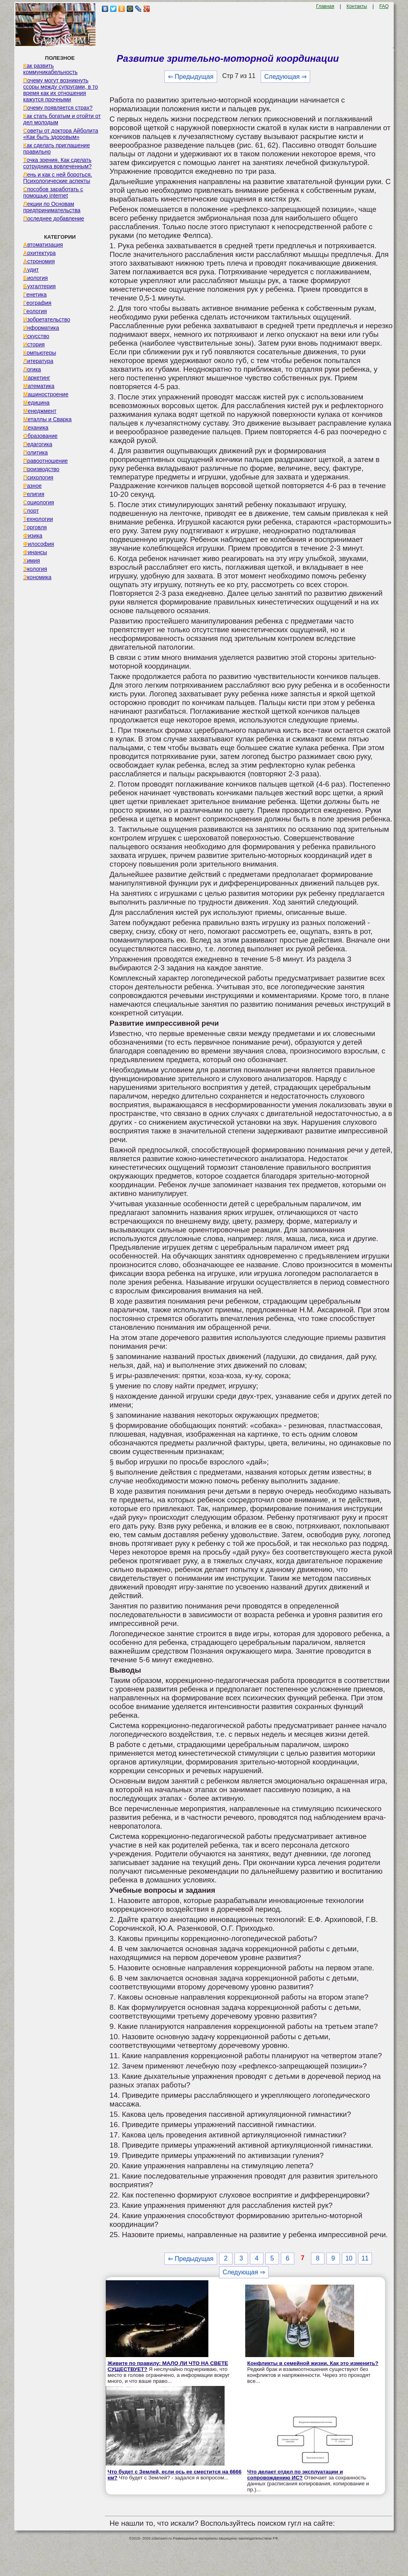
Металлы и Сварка (47, 419)
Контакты (357, 6)
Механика (36, 427)
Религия (33, 494)
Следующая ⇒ (285, 76)
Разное (32, 486)
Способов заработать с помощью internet (53, 192)
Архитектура (39, 253)
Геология (35, 311)
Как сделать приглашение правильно (56, 148)
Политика (35, 452)
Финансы (35, 552)
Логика (32, 369)
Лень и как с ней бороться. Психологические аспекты (57, 177)
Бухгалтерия (39, 286)
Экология (35, 569)
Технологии (38, 519)
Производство (41, 469)
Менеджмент (40, 411)
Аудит (31, 269)
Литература (38, 361)
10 (349, 2258)
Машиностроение (46, 394)
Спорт (31, 511)
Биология (35, 278)
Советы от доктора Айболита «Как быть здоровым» (60, 133)
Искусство (36, 336)
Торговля (35, 527)
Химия (31, 560)
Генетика (35, 294)
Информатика (41, 328)
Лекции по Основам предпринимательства (51, 207)
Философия (38, 544)
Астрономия (39, 261)
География (37, 303)
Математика (39, 386)
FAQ (384, 6)
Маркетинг (36, 378)
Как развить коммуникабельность (50, 69)
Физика (32, 535)
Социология (38, 502)
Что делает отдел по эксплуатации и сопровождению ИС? (295, 2475)
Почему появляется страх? (58, 108)
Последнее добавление (53, 218)
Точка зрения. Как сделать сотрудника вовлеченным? (57, 163)
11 (365, 2258)
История (34, 344)
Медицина (36, 402)
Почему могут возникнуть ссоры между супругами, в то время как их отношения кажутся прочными (60, 90)
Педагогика (37, 444)
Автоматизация (43, 244)
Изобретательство (47, 319)
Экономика (37, 577)
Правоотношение (45, 461)
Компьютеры (39, 353)
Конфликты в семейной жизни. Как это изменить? (312, 2363)
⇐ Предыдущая (191, 76)
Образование (40, 436)
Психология (38, 477)
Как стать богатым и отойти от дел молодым (62, 119)
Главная (325, 6)
